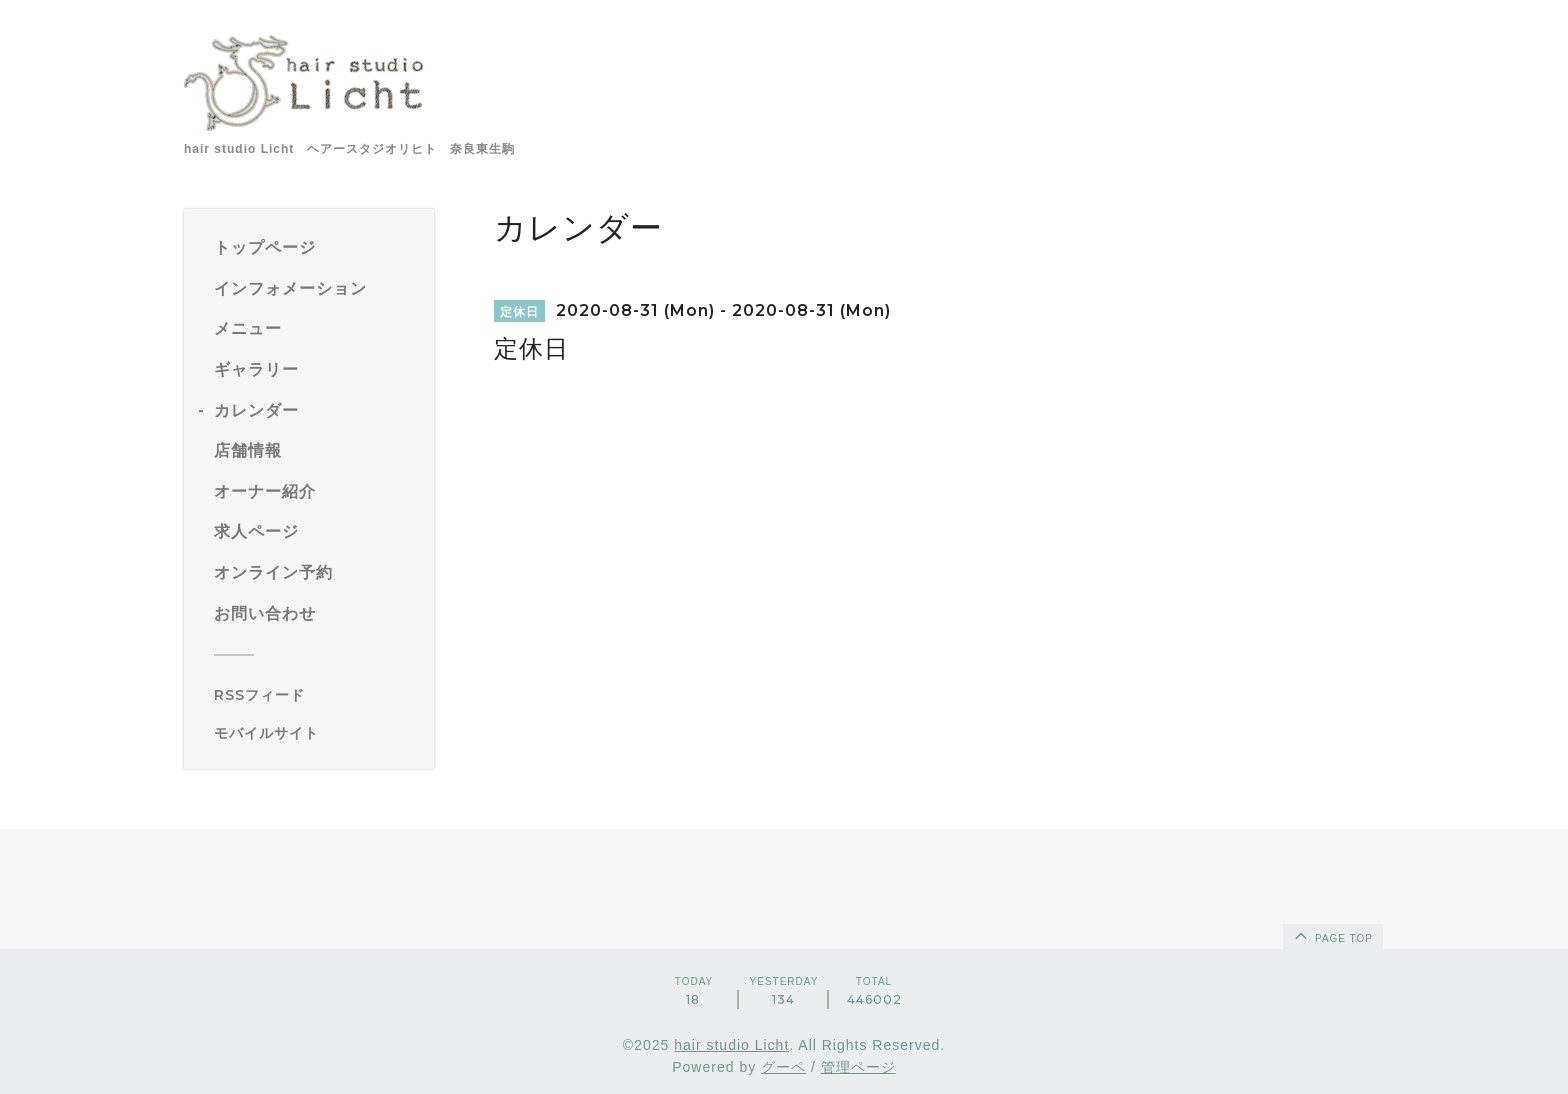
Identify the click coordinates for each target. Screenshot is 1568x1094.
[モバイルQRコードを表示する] (316, 733)
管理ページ (858, 1067)
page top (1332, 935)
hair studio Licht (731, 1045)
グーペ (783, 1067)
